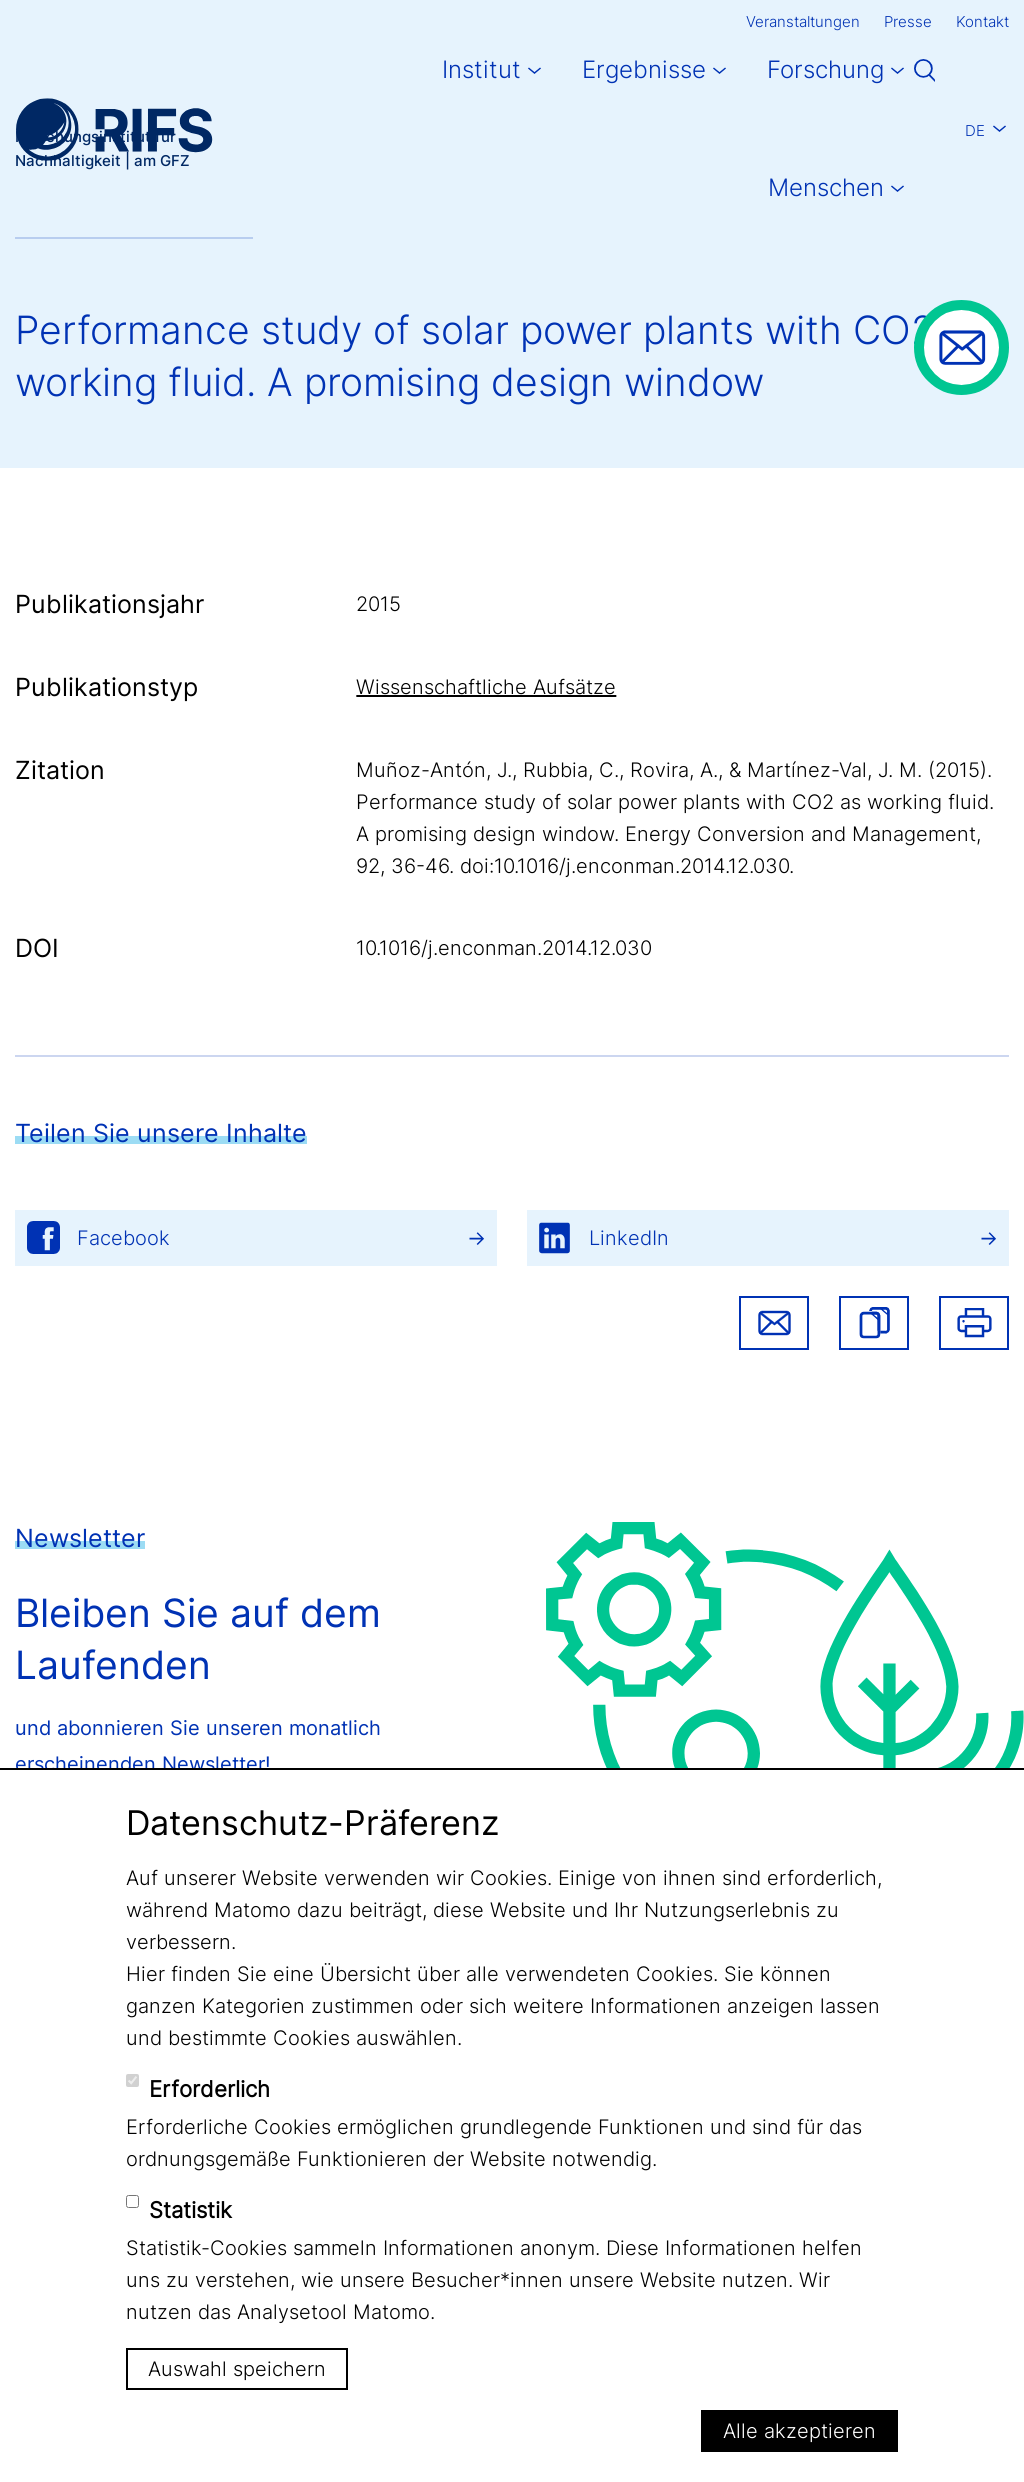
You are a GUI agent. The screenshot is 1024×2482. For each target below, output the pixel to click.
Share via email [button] (774, 1323)
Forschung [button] (825, 69)
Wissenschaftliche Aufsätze (486, 687)
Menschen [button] (826, 187)
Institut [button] (481, 69)
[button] (874, 1323)
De (975, 130)
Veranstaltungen (803, 21)
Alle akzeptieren (799, 2431)
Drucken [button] (974, 1323)
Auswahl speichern (237, 2369)
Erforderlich (209, 2089)
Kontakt (982, 21)
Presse (908, 21)
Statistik (190, 2210)
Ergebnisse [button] (644, 69)
